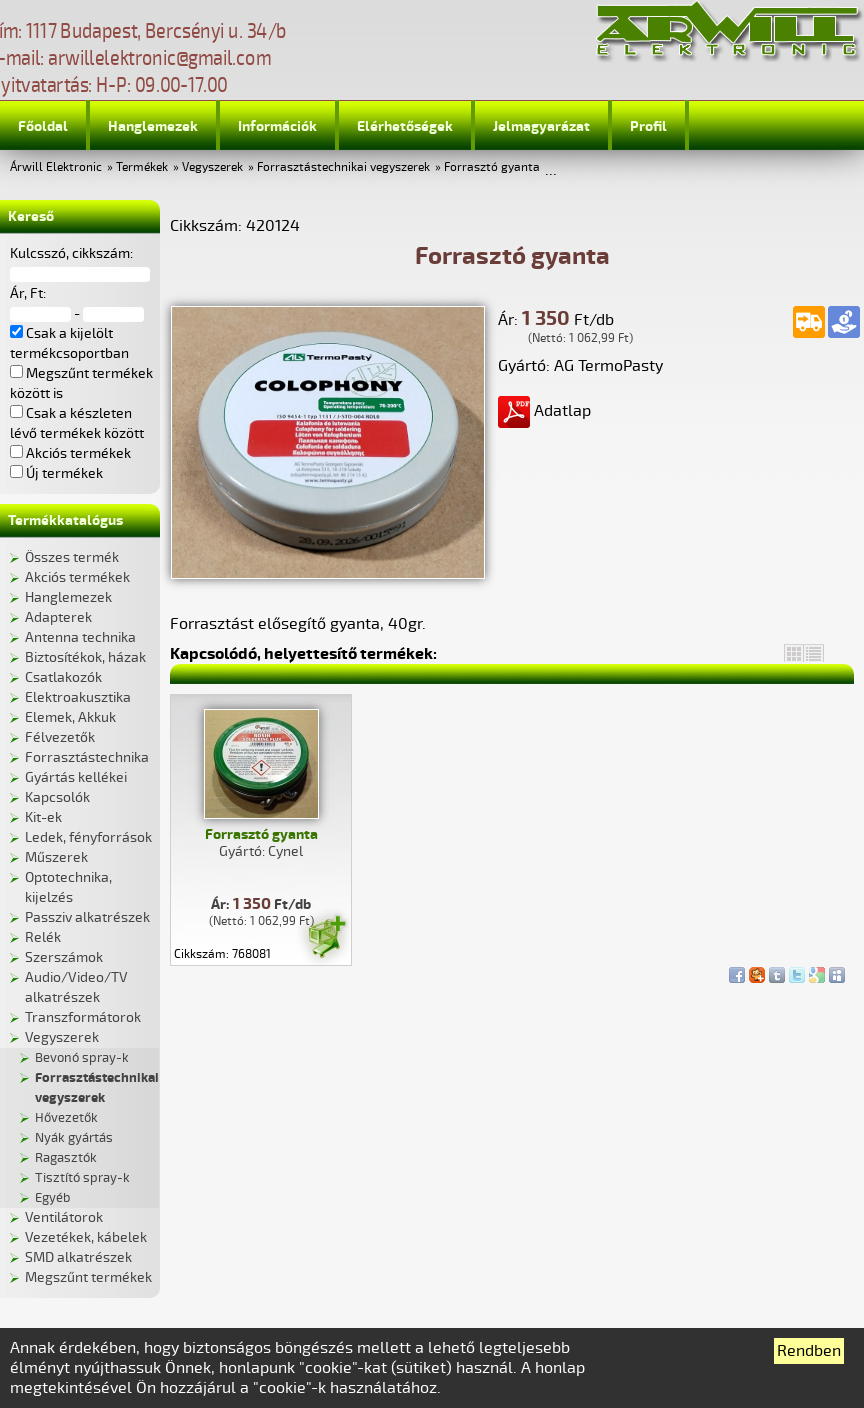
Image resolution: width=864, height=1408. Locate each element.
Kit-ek (43, 817)
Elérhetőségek (405, 126)
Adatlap (544, 411)
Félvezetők (60, 737)
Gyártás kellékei (76, 777)
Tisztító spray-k (82, 1178)
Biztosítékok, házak (85, 657)
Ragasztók (66, 1158)
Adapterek (58, 617)
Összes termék (72, 557)
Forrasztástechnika (87, 757)
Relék (43, 937)
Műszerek (56, 857)
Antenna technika (80, 637)
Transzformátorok (83, 1017)
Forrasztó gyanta (492, 167)
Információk (277, 126)
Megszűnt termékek (88, 1277)
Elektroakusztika (78, 697)
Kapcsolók (57, 797)
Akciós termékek (77, 577)
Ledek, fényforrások (88, 837)
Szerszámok (64, 957)
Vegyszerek (212, 167)
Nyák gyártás (74, 1138)
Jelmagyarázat (541, 126)
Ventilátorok (64, 1217)
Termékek (142, 167)
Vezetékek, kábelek (86, 1237)
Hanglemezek (153, 126)
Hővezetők (66, 1118)
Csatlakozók (63, 677)
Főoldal (43, 126)
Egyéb (52, 1198)
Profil (648, 126)
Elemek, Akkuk (70, 717)
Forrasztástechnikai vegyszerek (343, 167)
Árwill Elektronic (56, 167)
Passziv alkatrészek (87, 917)
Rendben (809, 1351)
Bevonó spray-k (82, 1058)
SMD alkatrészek (78, 1257)
